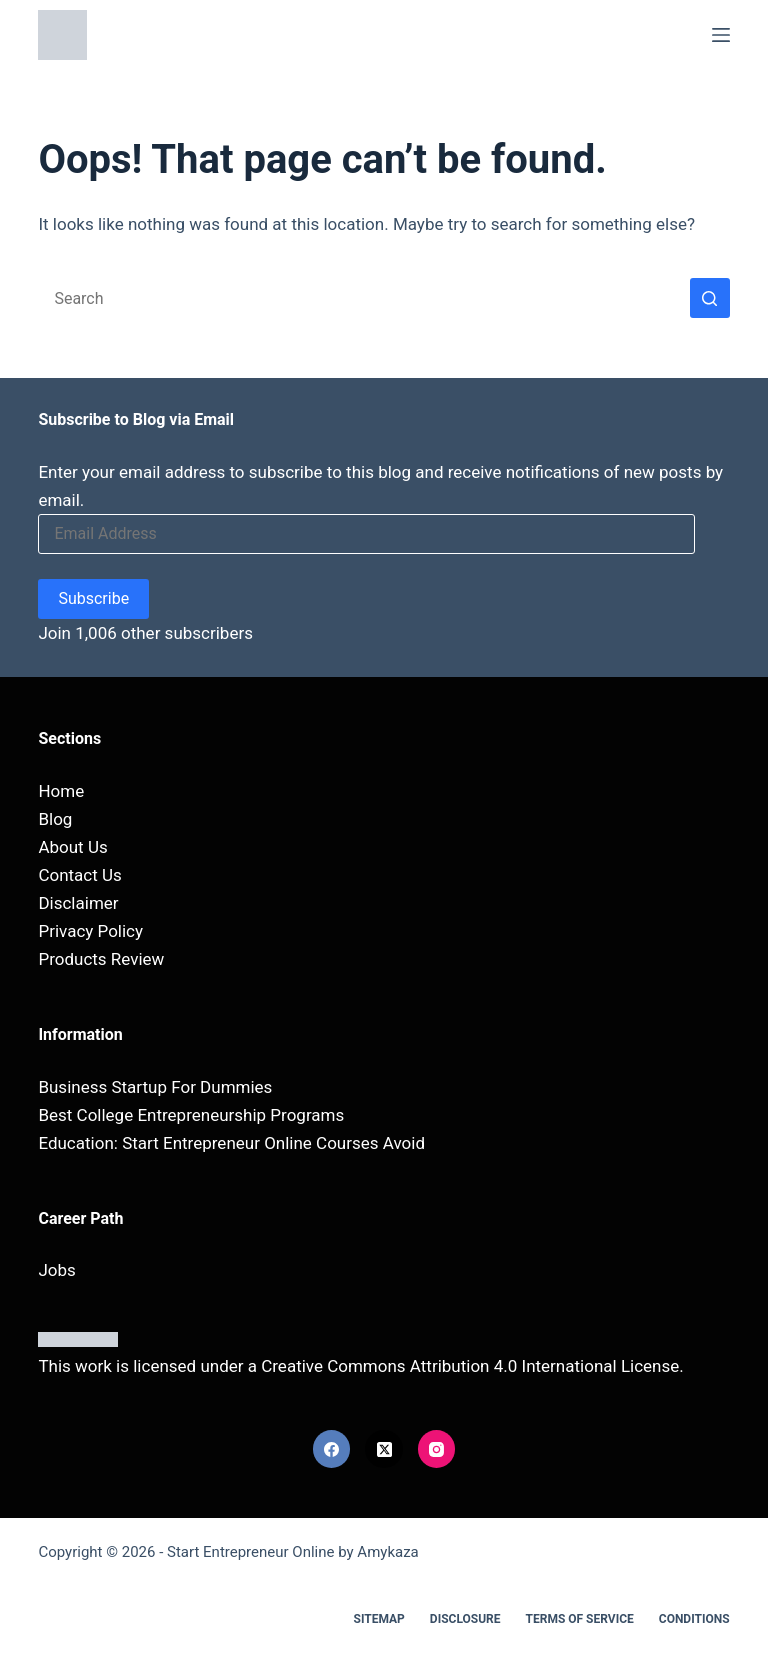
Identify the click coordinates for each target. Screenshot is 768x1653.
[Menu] (721, 35)
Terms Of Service (580, 1619)
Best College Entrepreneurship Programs (191, 1115)
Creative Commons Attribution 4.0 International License (470, 1366)
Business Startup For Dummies (155, 1087)
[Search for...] (363, 298)
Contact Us (79, 875)
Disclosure (465, 1619)
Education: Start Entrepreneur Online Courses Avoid (231, 1143)
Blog (55, 819)
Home (61, 791)
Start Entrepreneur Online (250, 1552)
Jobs (56, 1270)
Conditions (694, 1619)
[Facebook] (332, 1449)
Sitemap (379, 1619)
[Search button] (710, 298)
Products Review (101, 959)
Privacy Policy (90, 931)
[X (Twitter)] (384, 1449)
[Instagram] (437, 1449)
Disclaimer (78, 903)
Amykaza (387, 1552)
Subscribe (93, 598)
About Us (72, 847)
